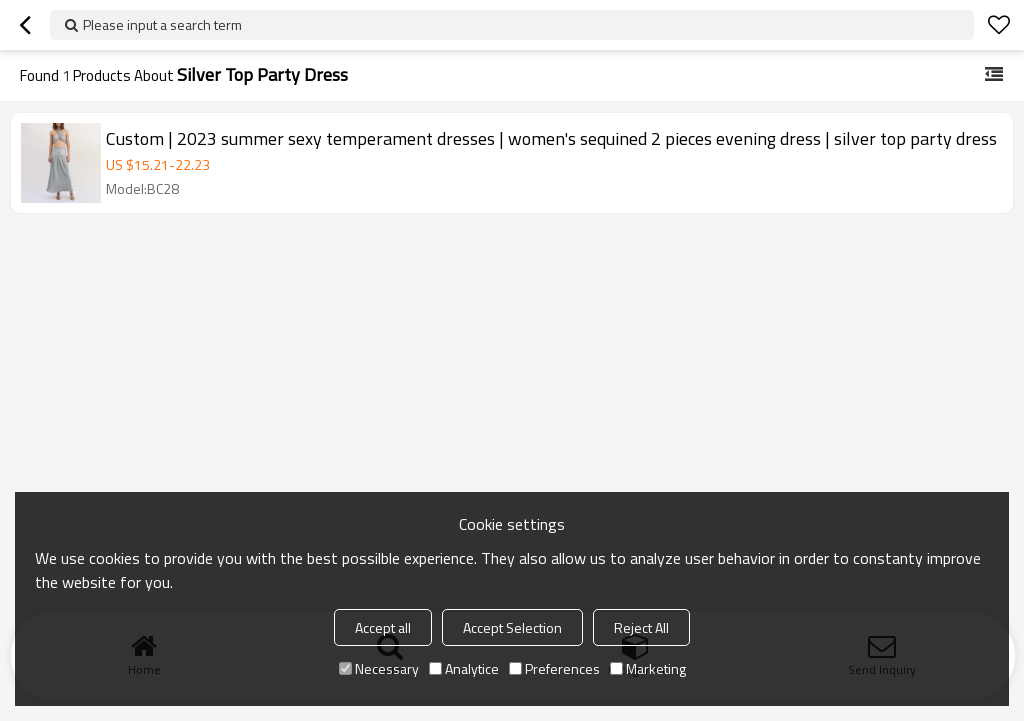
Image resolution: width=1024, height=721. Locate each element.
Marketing (648, 668)
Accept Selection (512, 627)
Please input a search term (162, 24)
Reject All (641, 627)
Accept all (383, 627)
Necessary (379, 668)
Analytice (464, 668)
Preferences (554, 668)
